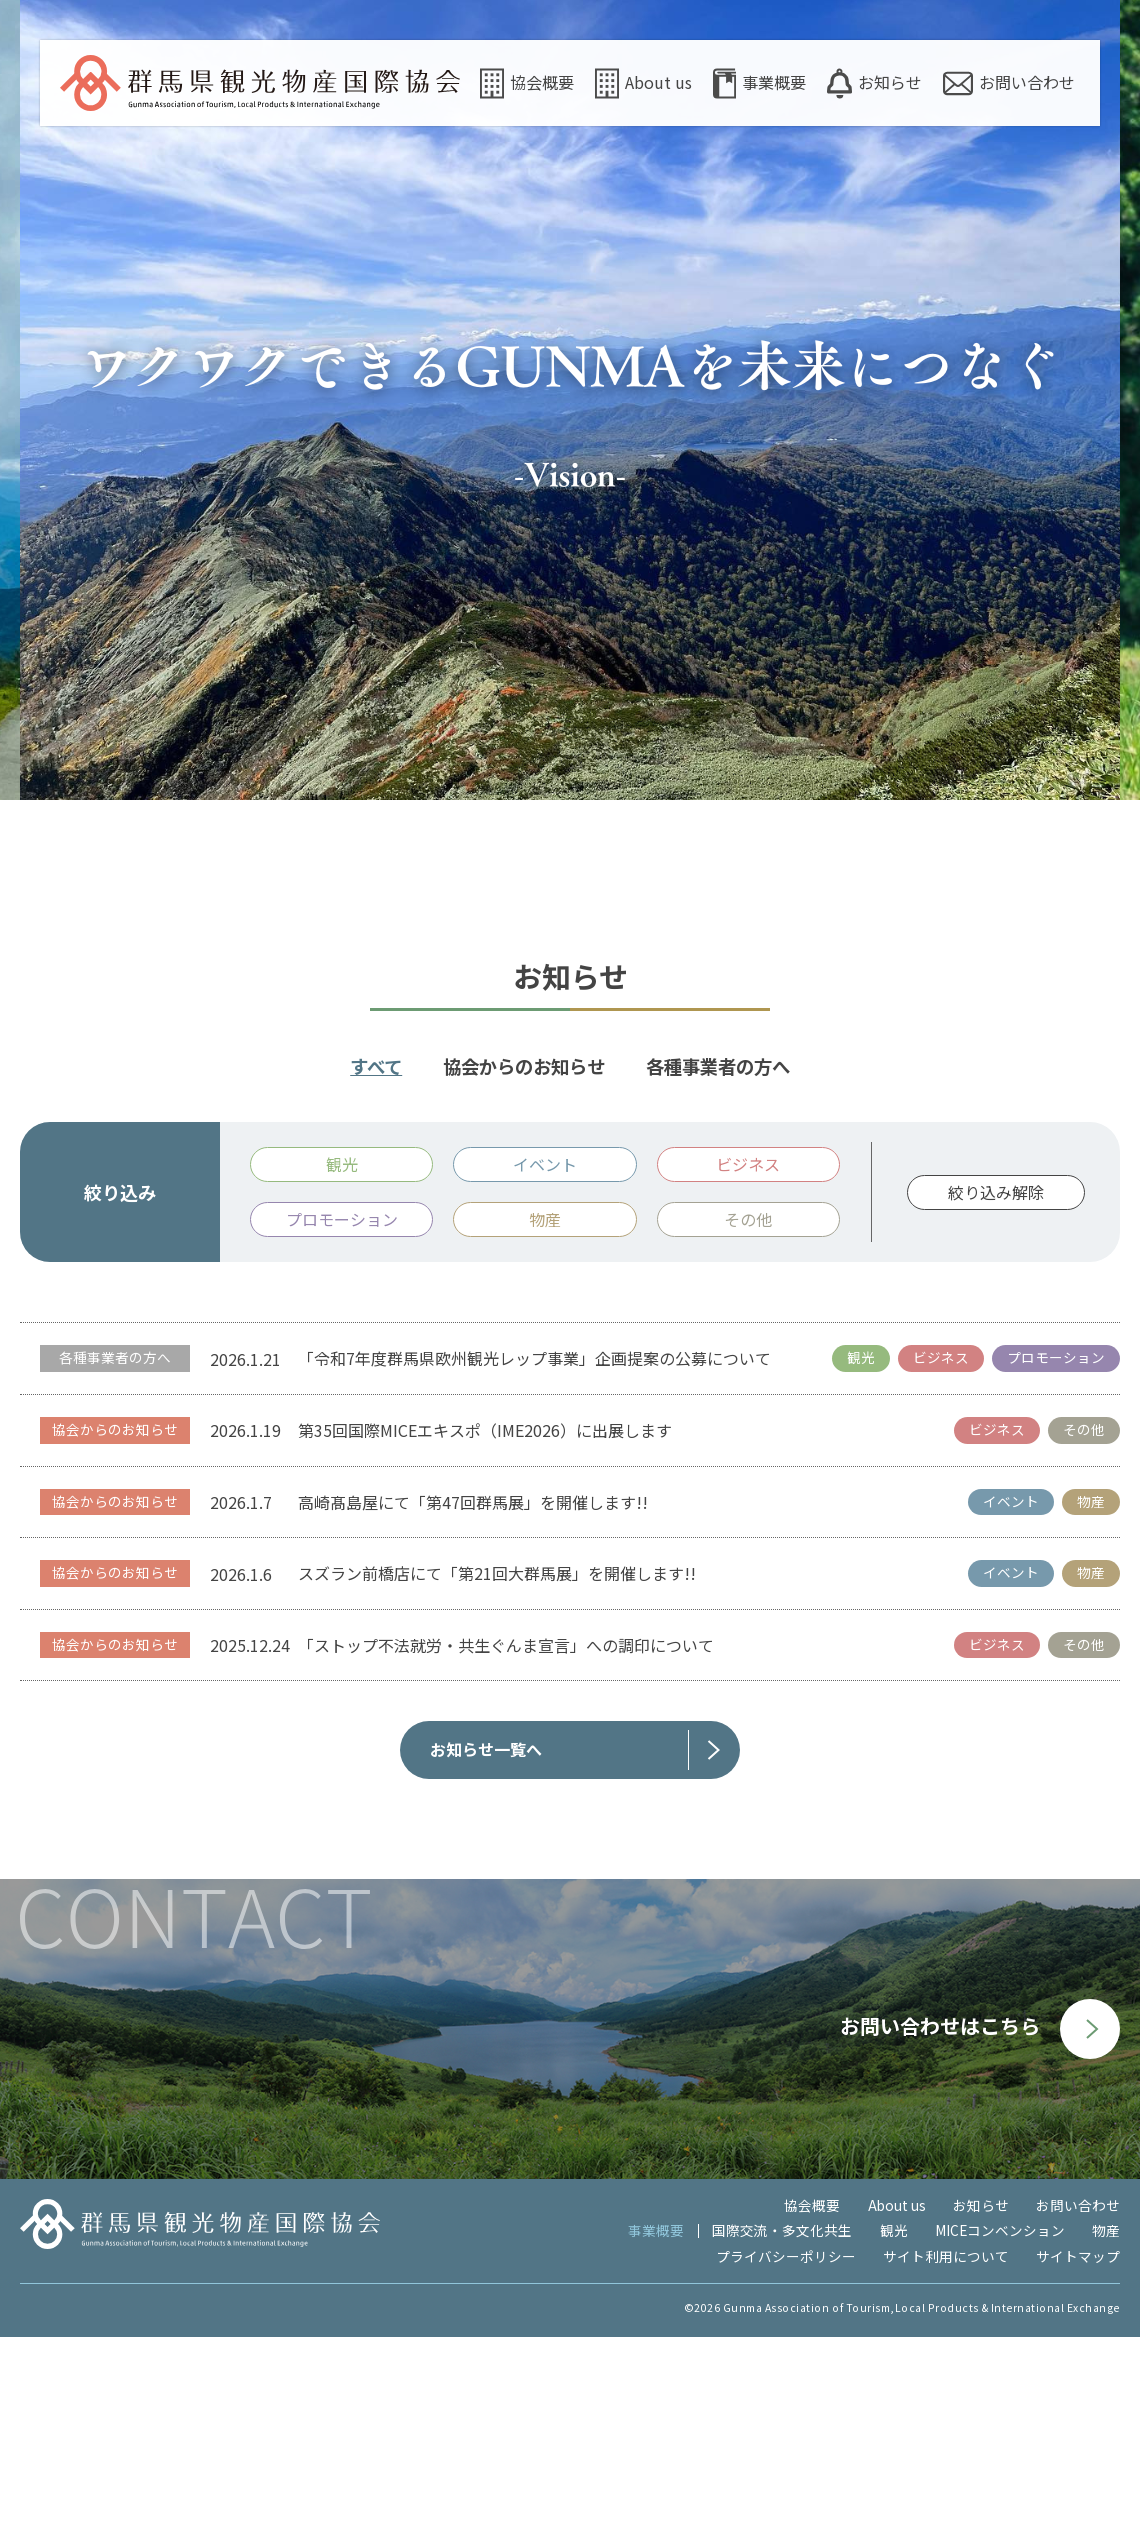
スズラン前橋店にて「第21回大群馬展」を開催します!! (497, 1766)
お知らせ (874, 83)
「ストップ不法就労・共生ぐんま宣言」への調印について (506, 1838)
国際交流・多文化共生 (782, 2423)
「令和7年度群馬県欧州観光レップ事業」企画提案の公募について (534, 1551)
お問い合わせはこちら (980, 2218)
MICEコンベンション (1000, 2423)
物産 (1106, 2423)
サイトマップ (1078, 2449)
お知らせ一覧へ (486, 1942)
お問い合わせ (1009, 83)
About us (643, 83)
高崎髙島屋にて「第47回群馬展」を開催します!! (473, 1694)
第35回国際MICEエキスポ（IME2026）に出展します (485, 1623)
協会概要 (527, 83)
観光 (894, 2423)
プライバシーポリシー (786, 2449)
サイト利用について (946, 2449)
